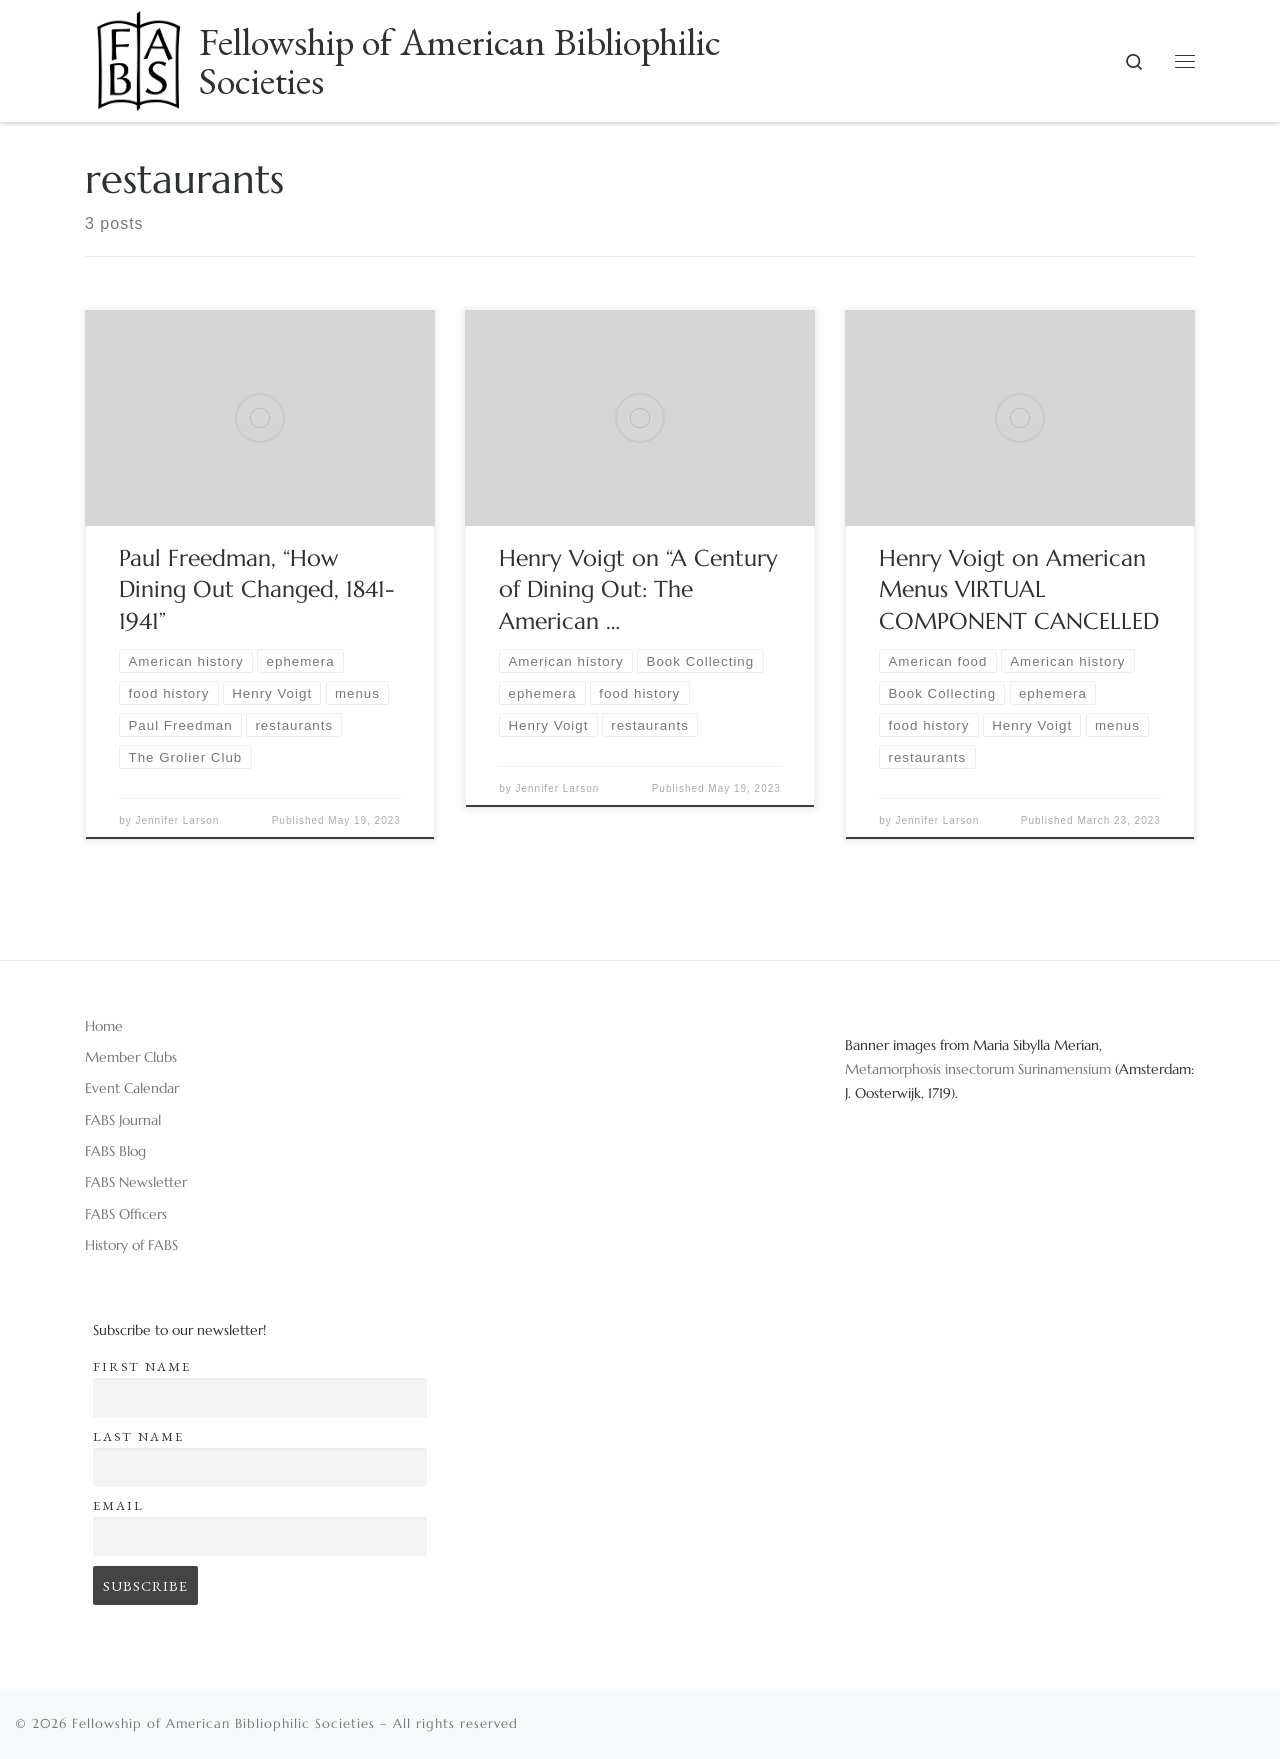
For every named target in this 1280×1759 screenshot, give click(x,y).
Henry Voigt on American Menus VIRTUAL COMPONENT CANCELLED (1019, 590)
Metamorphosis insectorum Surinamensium (980, 1069)
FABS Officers (126, 1214)
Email (118, 1505)
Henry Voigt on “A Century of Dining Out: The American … (638, 590)
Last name (138, 1436)
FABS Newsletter (136, 1182)
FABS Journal (123, 1120)
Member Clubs (131, 1057)
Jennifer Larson (177, 820)
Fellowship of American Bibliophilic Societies (223, 1723)
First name (142, 1366)
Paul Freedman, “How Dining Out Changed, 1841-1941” (256, 590)
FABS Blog (115, 1151)
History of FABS (131, 1245)
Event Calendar (132, 1088)
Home (104, 1026)
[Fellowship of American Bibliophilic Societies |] (138, 54)
